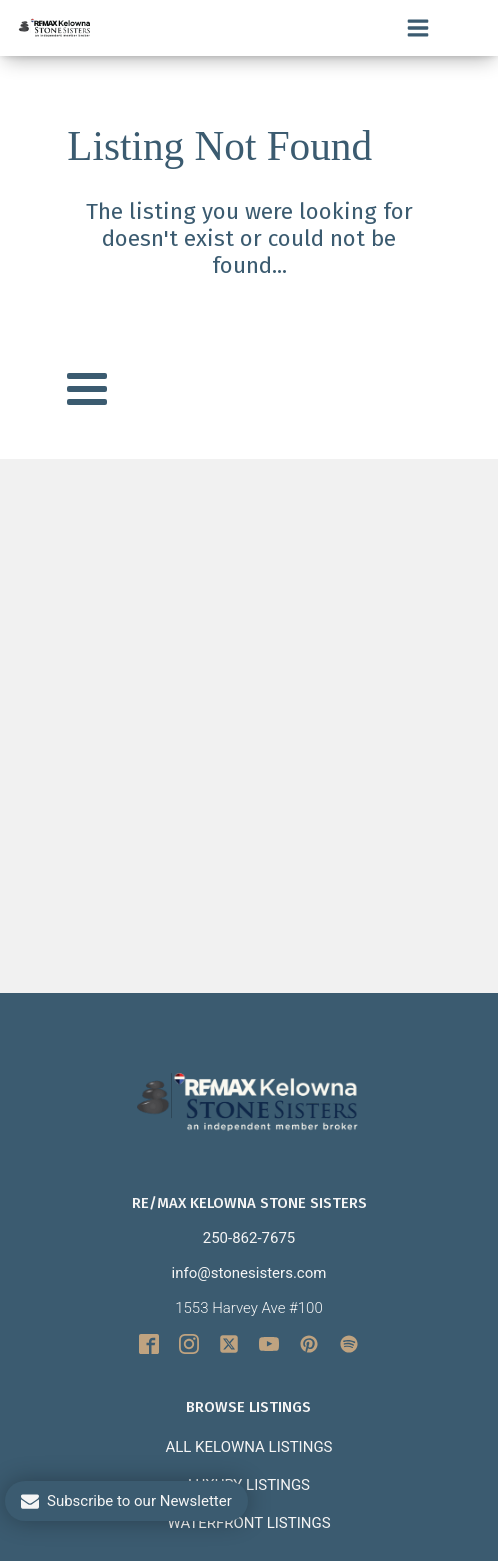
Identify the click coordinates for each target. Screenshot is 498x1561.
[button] (126, 1501)
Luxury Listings (249, 1485)
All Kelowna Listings (248, 1447)
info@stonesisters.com (249, 1273)
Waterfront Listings (248, 1523)
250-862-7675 (249, 1238)
